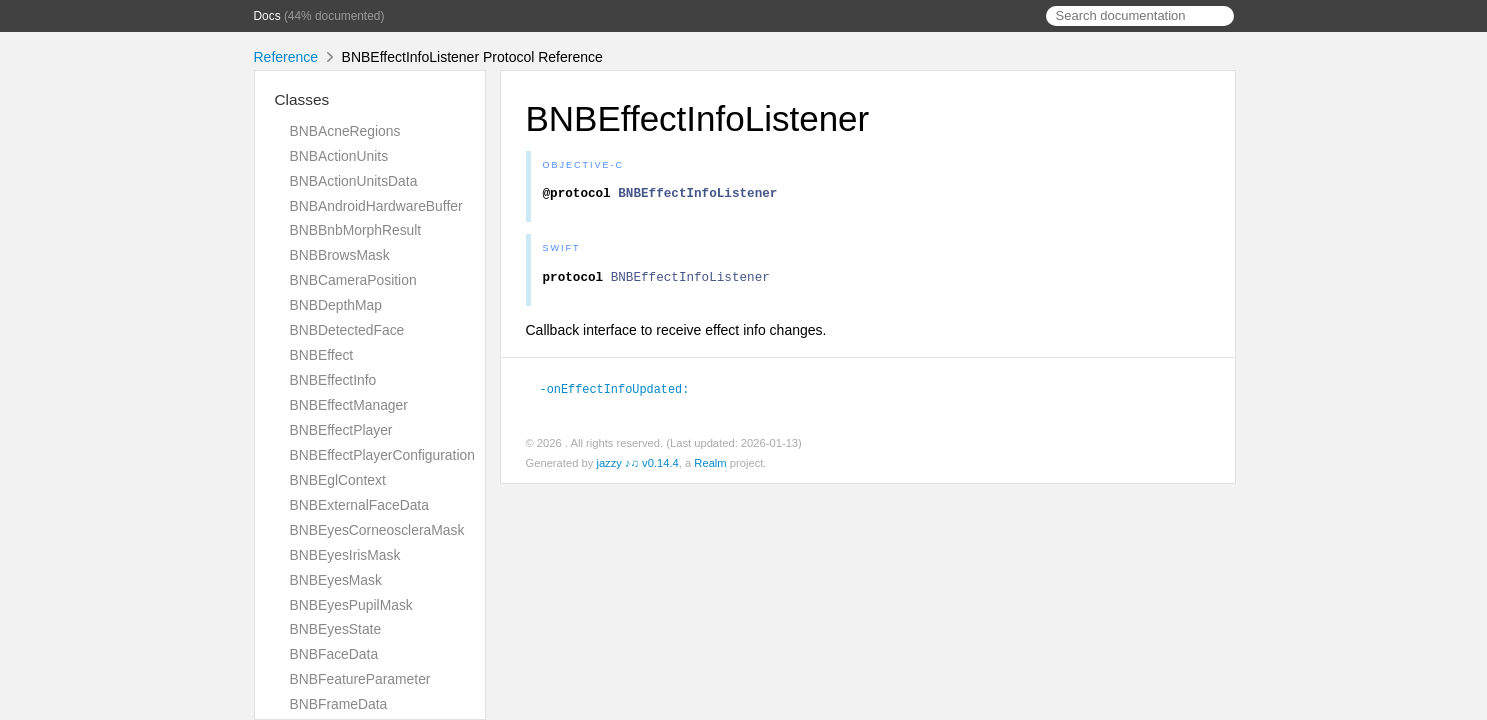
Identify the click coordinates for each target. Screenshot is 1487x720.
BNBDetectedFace (347, 330)
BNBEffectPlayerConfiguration (382, 455)
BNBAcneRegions (345, 131)
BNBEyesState (336, 629)
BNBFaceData (334, 654)
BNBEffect (322, 355)
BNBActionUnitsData (354, 181)
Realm (710, 468)
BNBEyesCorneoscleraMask (377, 530)
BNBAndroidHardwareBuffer (376, 206)
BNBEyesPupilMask (351, 605)
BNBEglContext (338, 480)
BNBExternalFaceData (359, 505)
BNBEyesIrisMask (345, 555)
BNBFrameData (339, 704)
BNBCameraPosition (353, 280)
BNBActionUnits (339, 156)
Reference (286, 57)
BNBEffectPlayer (341, 430)
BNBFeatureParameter (360, 679)
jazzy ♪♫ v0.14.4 (637, 468)
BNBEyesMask (336, 580)
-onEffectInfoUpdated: (623, 394)
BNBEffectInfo (333, 380)
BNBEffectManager (349, 405)
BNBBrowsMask (340, 255)
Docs (267, 16)
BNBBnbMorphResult (356, 230)
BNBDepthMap (336, 305)
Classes (302, 99)
